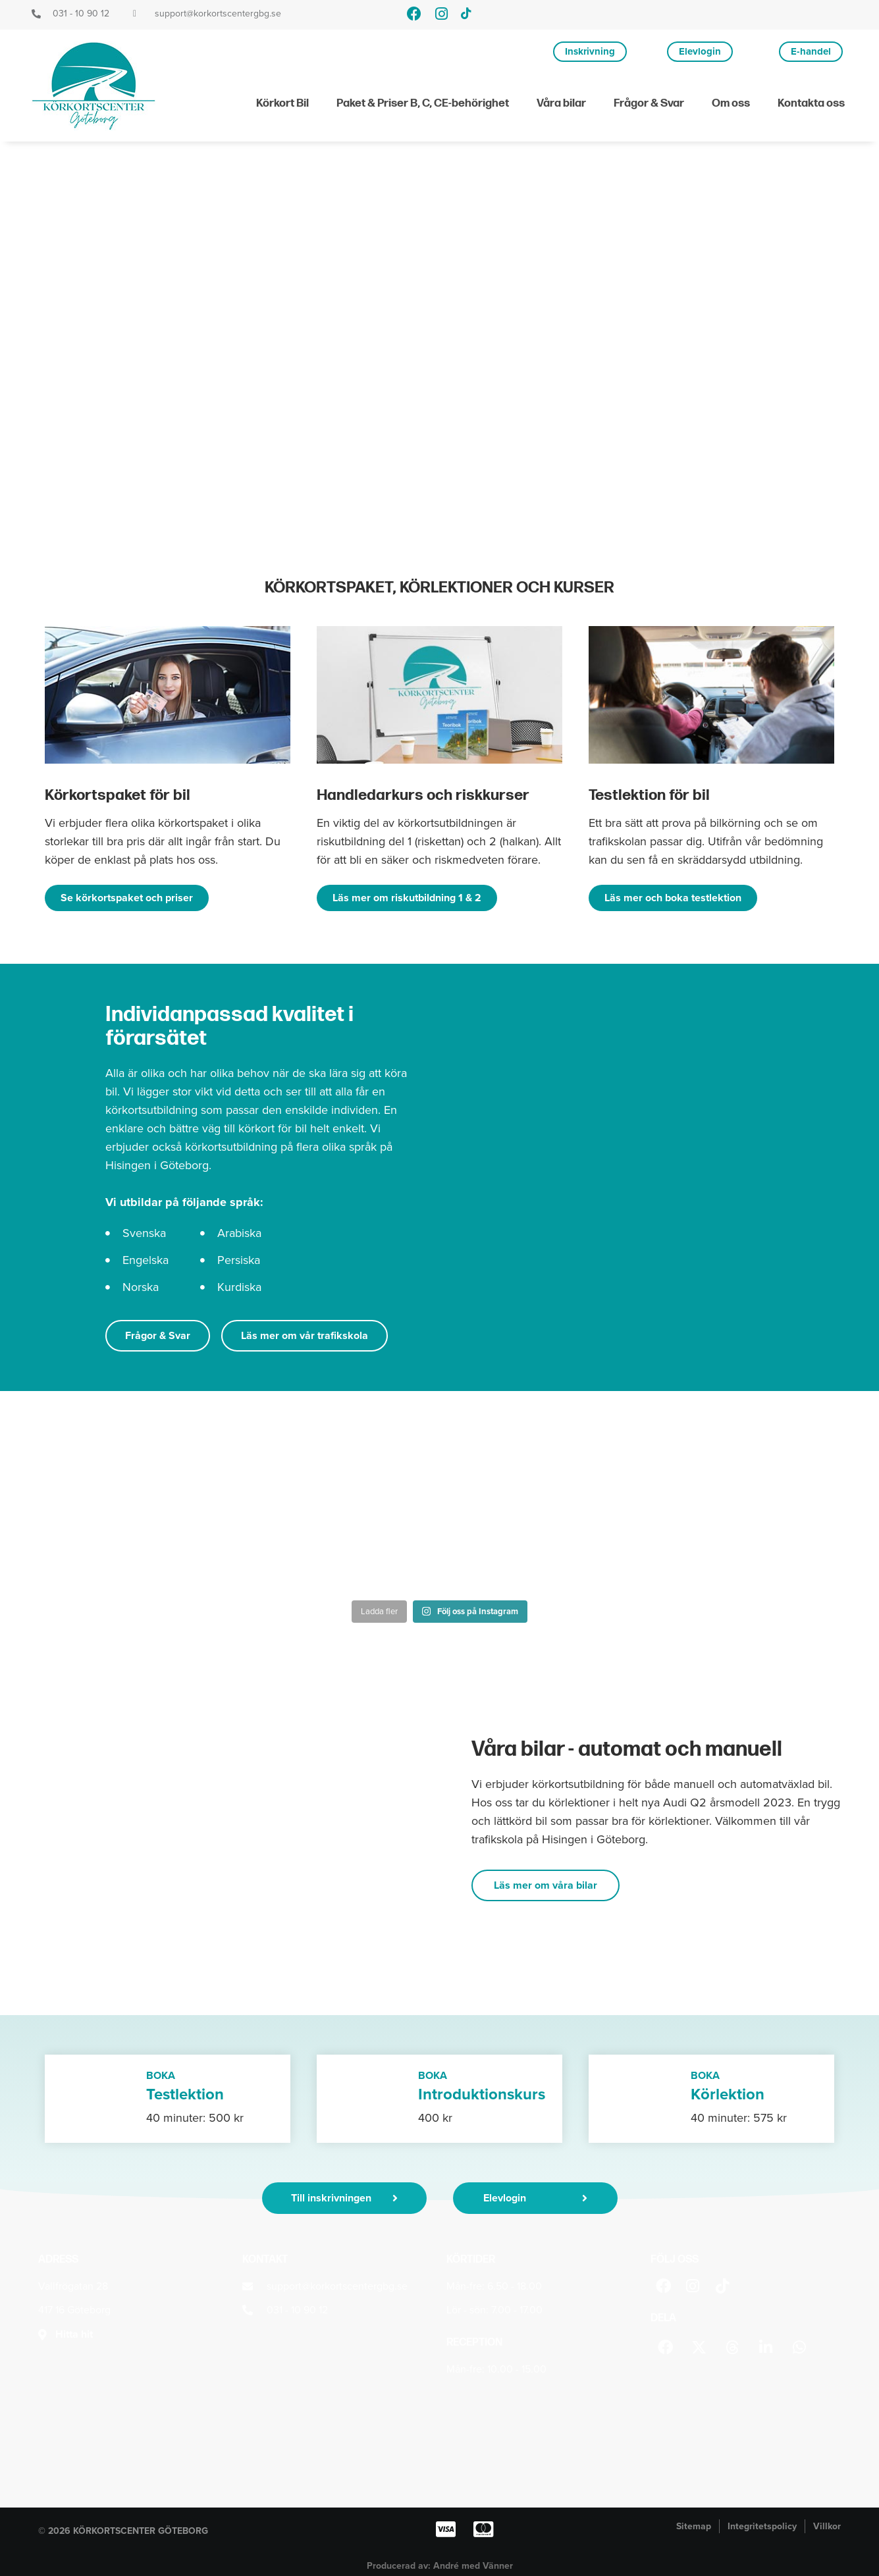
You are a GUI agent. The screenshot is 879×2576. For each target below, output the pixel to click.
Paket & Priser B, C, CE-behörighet (422, 103)
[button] (665, 2347)
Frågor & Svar (649, 103)
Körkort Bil (282, 103)
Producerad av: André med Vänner (440, 2566)
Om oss (731, 103)
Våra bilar (561, 103)
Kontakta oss (811, 103)
